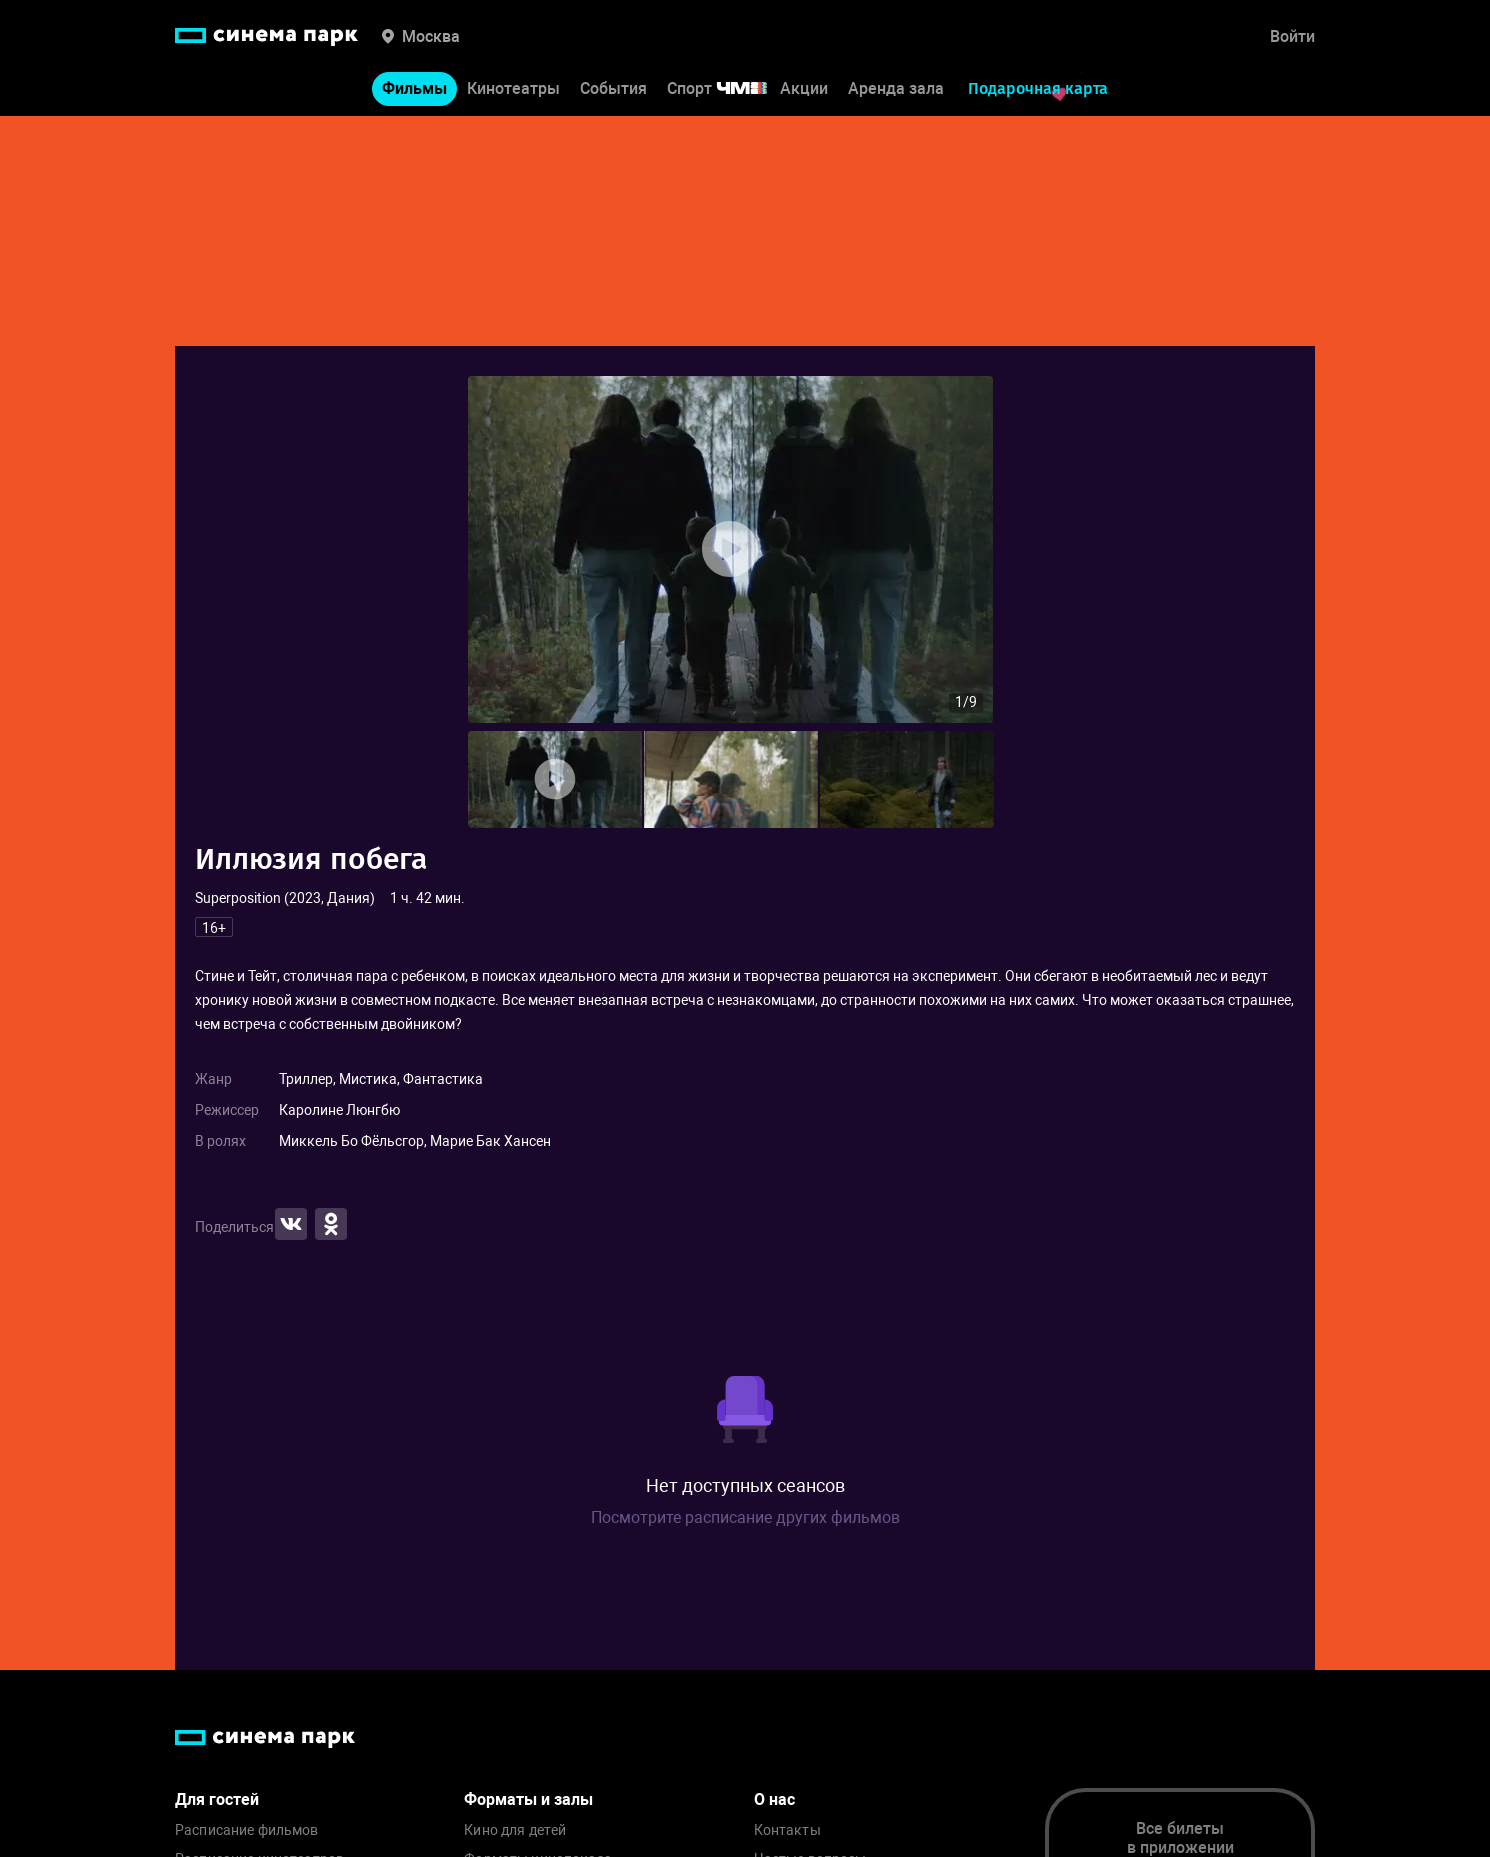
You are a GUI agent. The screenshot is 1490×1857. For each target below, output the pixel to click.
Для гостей (217, 1799)
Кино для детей (515, 1830)
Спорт (730, 88)
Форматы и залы (528, 1799)
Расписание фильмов (247, 1830)
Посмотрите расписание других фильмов (745, 1517)
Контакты (787, 1830)
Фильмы (414, 88)
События (613, 88)
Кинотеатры (513, 88)
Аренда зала (896, 88)
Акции (804, 88)
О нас (774, 1799)
